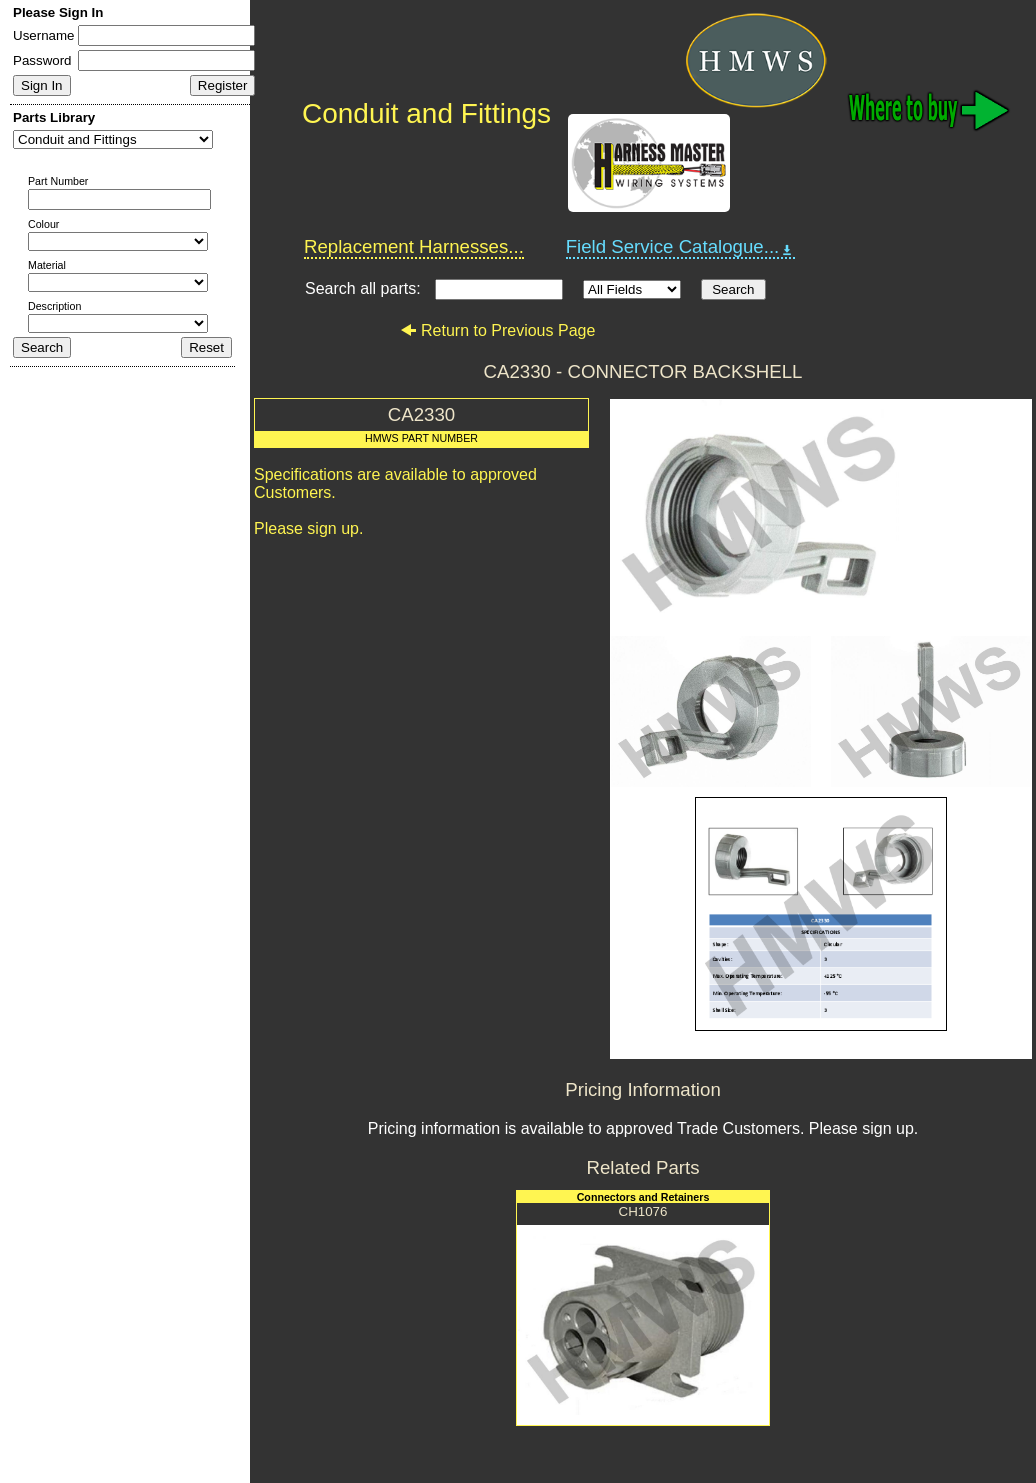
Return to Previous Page (497, 330)
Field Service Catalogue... (681, 247)
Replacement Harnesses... (414, 246)
